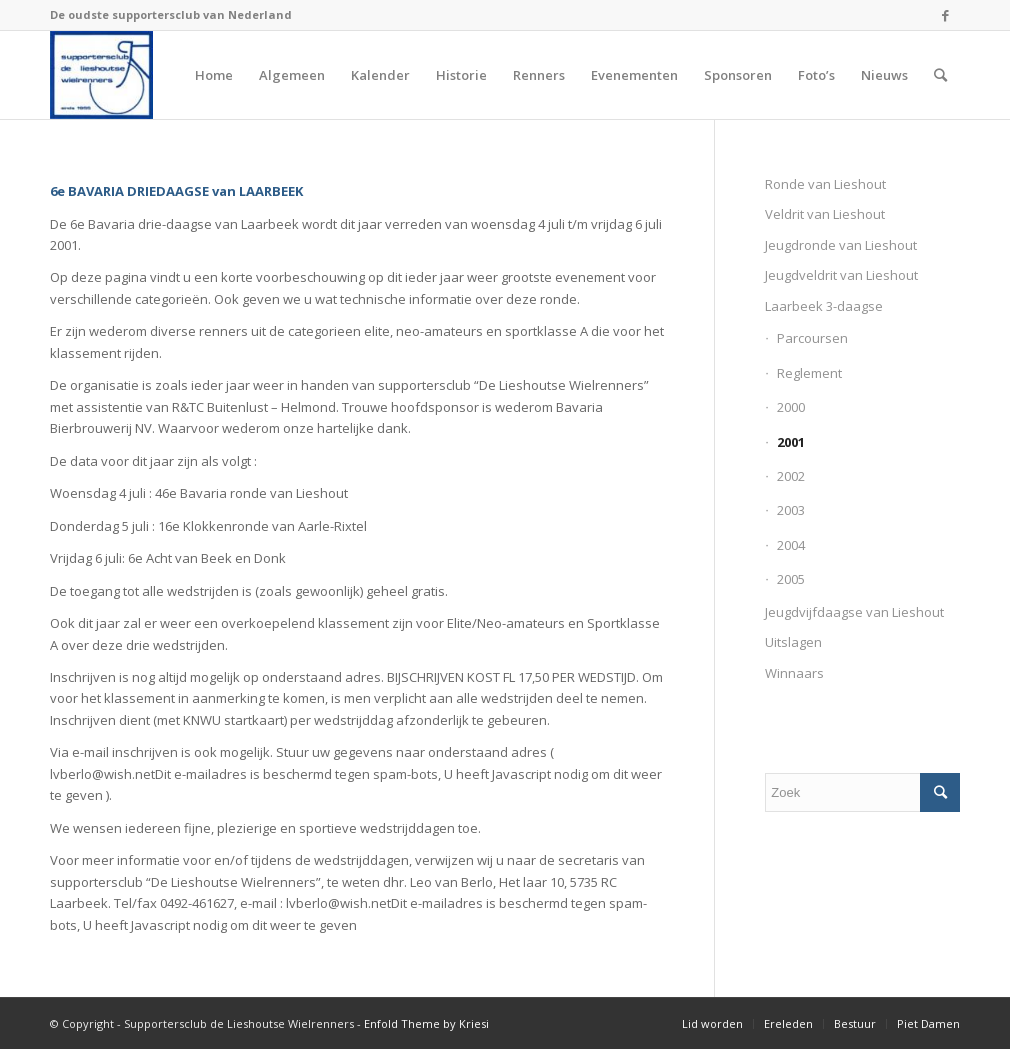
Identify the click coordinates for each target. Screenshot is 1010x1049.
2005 (791, 579)
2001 (791, 442)
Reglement (809, 373)
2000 (791, 407)
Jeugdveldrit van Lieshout (841, 275)
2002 (791, 476)
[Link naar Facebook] (945, 15)
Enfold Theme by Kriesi (426, 1023)
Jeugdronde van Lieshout (841, 245)
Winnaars (794, 673)
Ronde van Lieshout (825, 184)
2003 (791, 510)
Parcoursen (812, 338)
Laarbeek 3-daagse (824, 306)
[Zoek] (940, 75)
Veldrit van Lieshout (825, 214)
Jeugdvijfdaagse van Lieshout (854, 612)
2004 (791, 545)
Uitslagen (793, 642)
